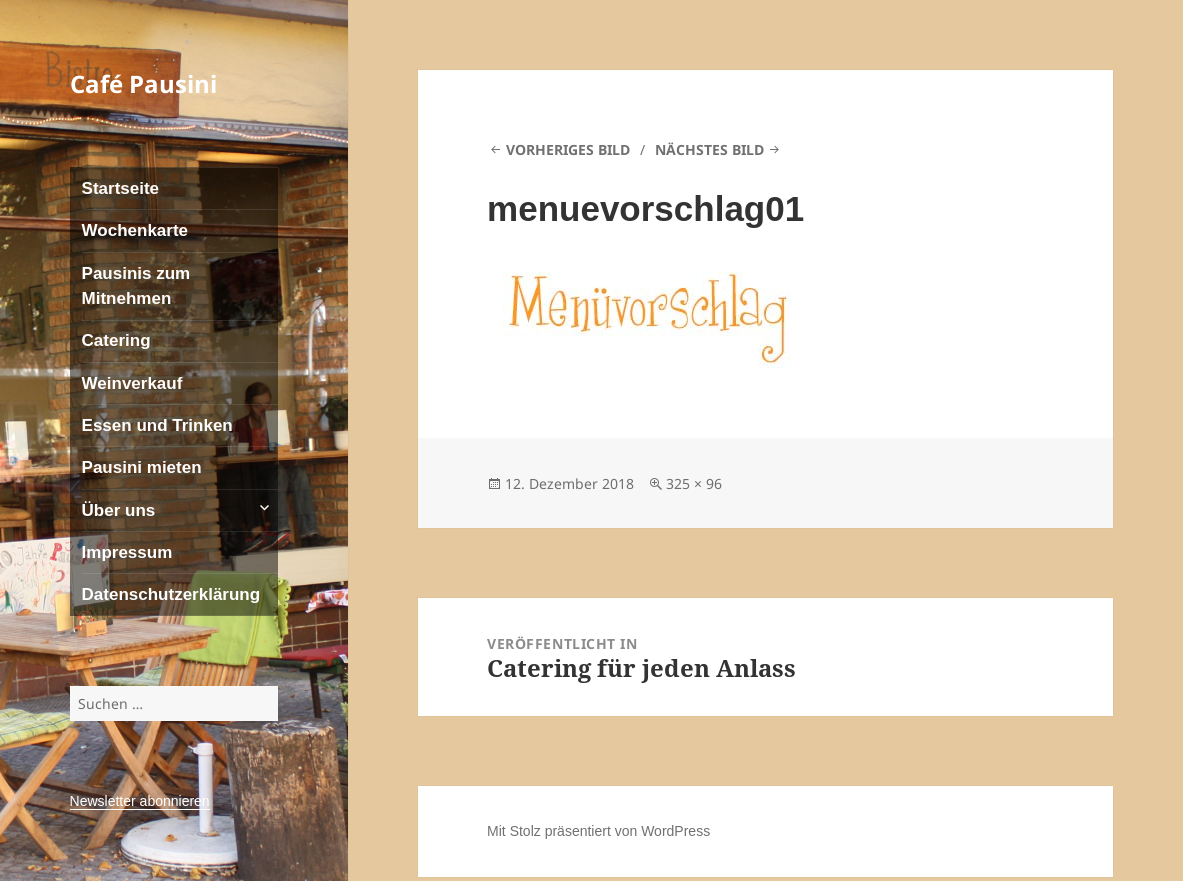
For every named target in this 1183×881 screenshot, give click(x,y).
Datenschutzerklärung (171, 594)
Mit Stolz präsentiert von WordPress (598, 831)
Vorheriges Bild (568, 149)
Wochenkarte (135, 230)
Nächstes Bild (709, 149)
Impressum (127, 552)
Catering (116, 340)
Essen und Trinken (157, 425)
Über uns (119, 510)
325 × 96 (694, 483)
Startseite (120, 188)
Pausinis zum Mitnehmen (136, 286)
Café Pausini (143, 83)
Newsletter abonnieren (140, 801)
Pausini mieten (142, 467)
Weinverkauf (132, 383)
